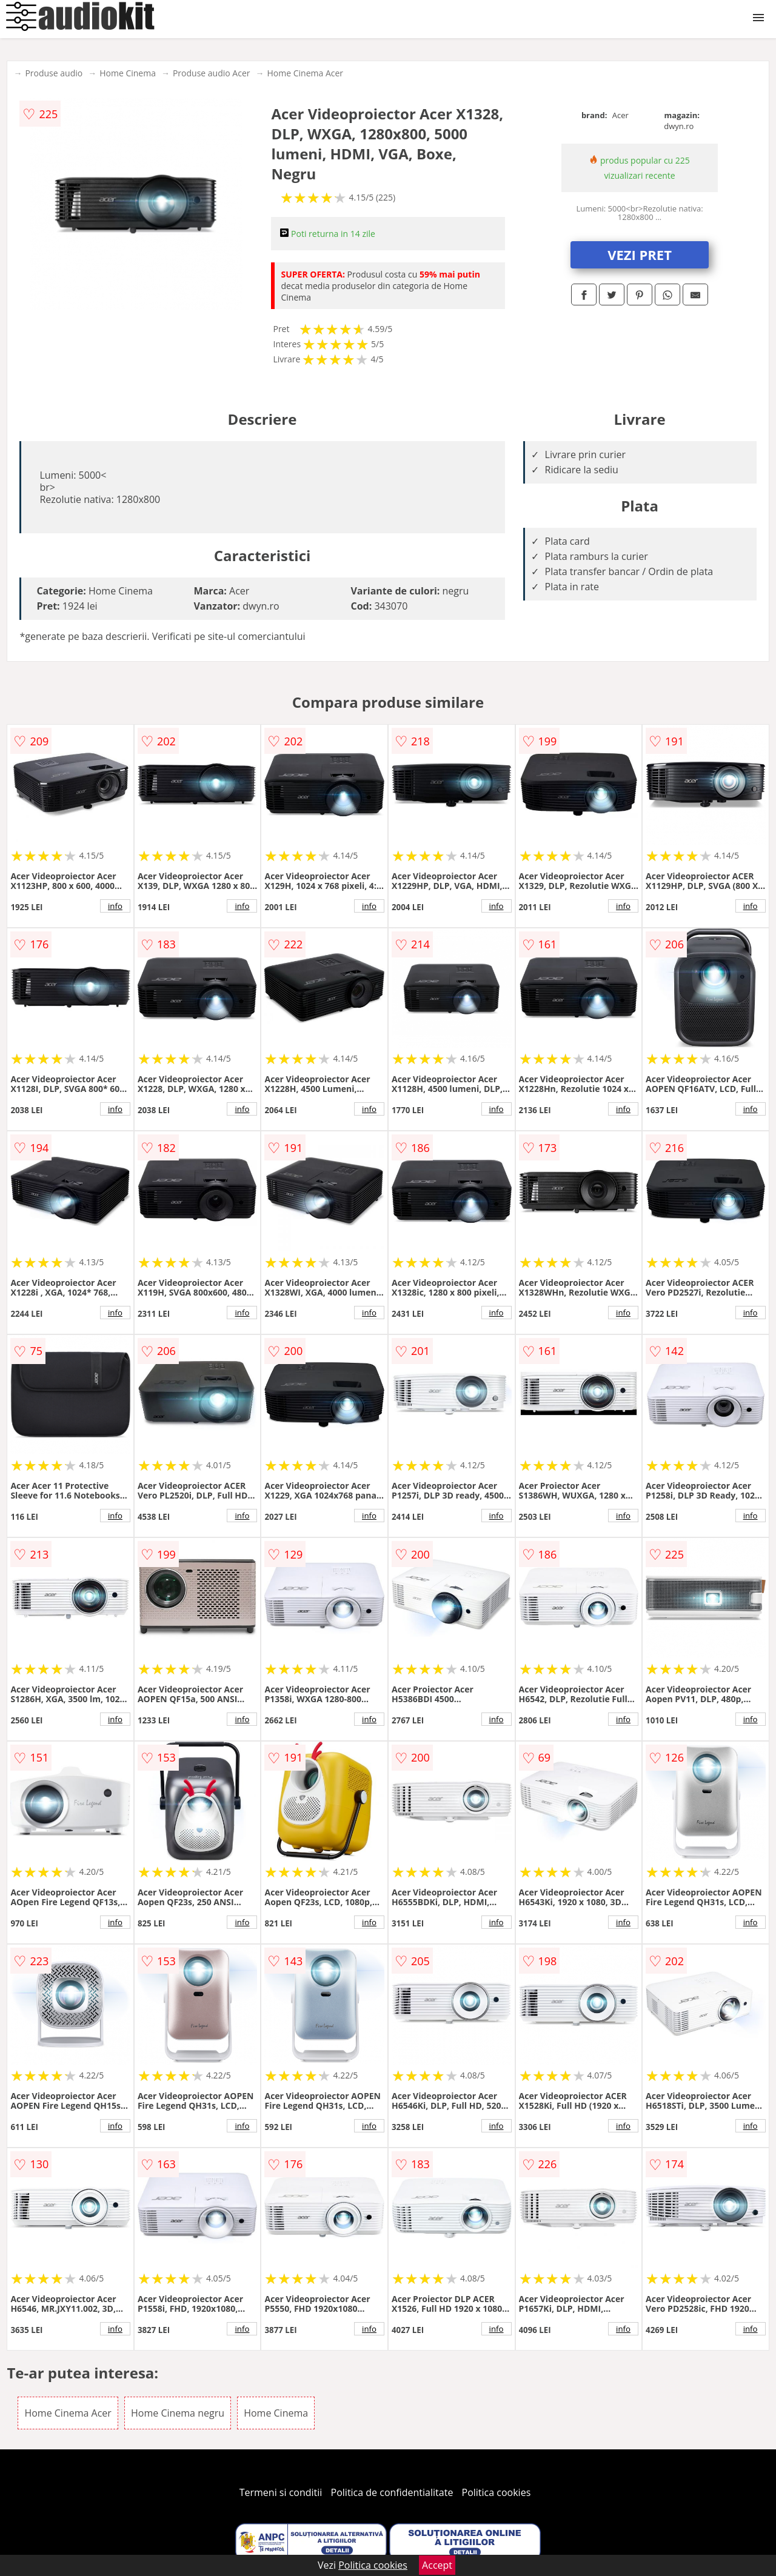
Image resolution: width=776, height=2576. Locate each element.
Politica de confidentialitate (392, 2492)
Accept (437, 2565)
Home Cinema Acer (305, 73)
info (115, 905)
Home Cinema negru (177, 2413)
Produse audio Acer (211, 73)
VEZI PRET (639, 254)
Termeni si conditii (281, 2492)
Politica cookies (496, 2492)
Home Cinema (127, 73)
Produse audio (53, 73)
